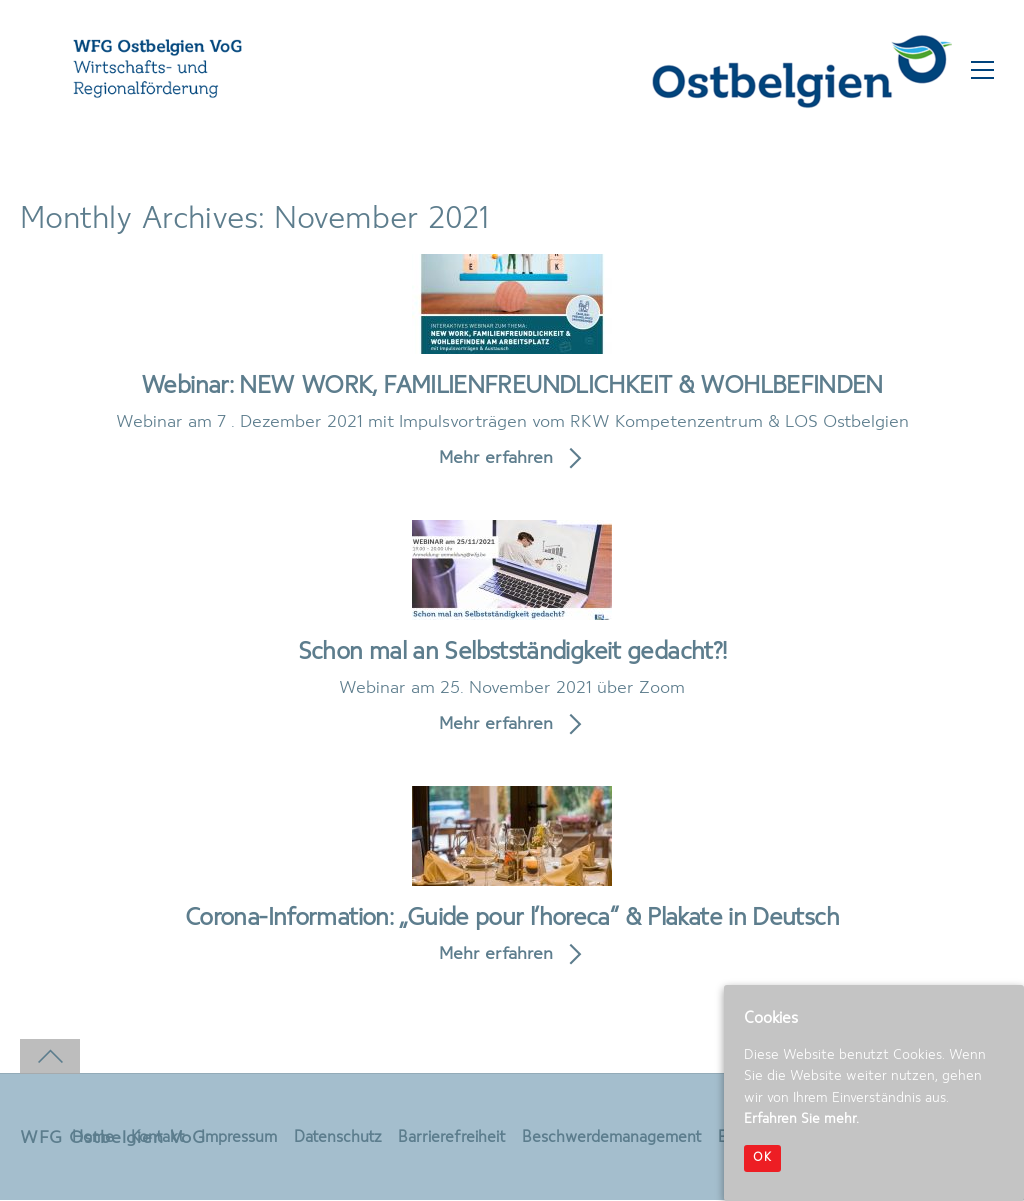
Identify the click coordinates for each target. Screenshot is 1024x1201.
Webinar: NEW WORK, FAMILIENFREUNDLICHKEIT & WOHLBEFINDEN (512, 386)
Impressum (238, 1139)
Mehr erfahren (496, 459)
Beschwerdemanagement (611, 1139)
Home (92, 1139)
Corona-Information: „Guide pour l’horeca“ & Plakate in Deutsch (512, 919)
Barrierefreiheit (451, 1139)
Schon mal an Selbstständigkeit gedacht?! (512, 653)
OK (762, 1158)
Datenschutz (337, 1139)
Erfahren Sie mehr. (801, 1119)
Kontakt (156, 1139)
